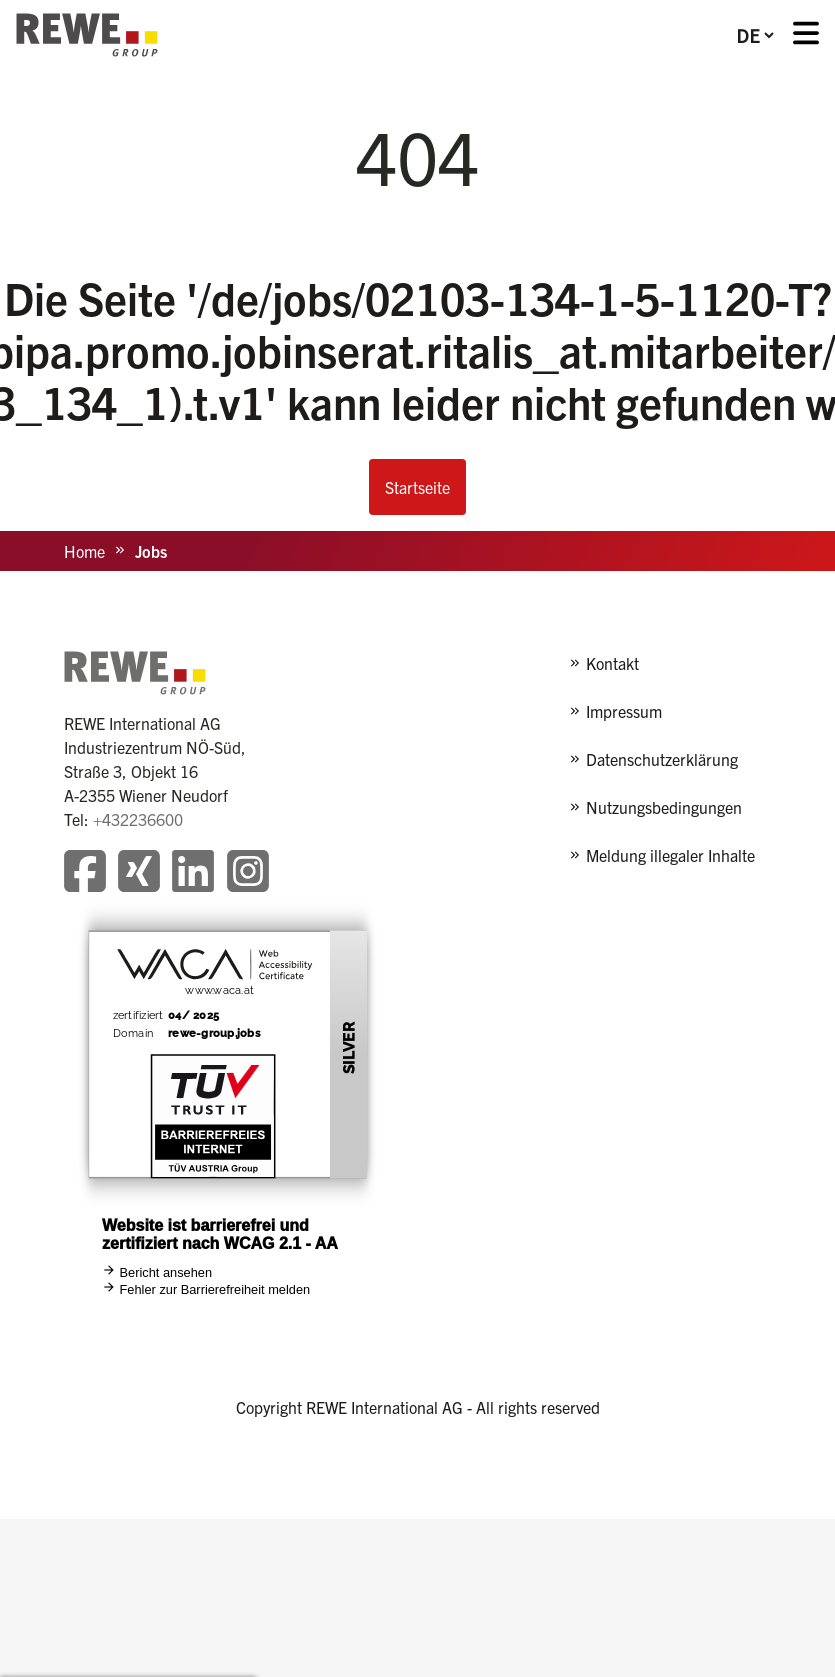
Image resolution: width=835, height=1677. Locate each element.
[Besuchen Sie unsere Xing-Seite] (139, 873)
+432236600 (138, 819)
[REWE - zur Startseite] (87, 35)
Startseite (417, 487)
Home (84, 551)
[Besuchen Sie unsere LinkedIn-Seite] (193, 873)
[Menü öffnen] (806, 35)
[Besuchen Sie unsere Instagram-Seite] (248, 873)
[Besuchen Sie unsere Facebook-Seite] (85, 873)
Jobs (151, 551)
